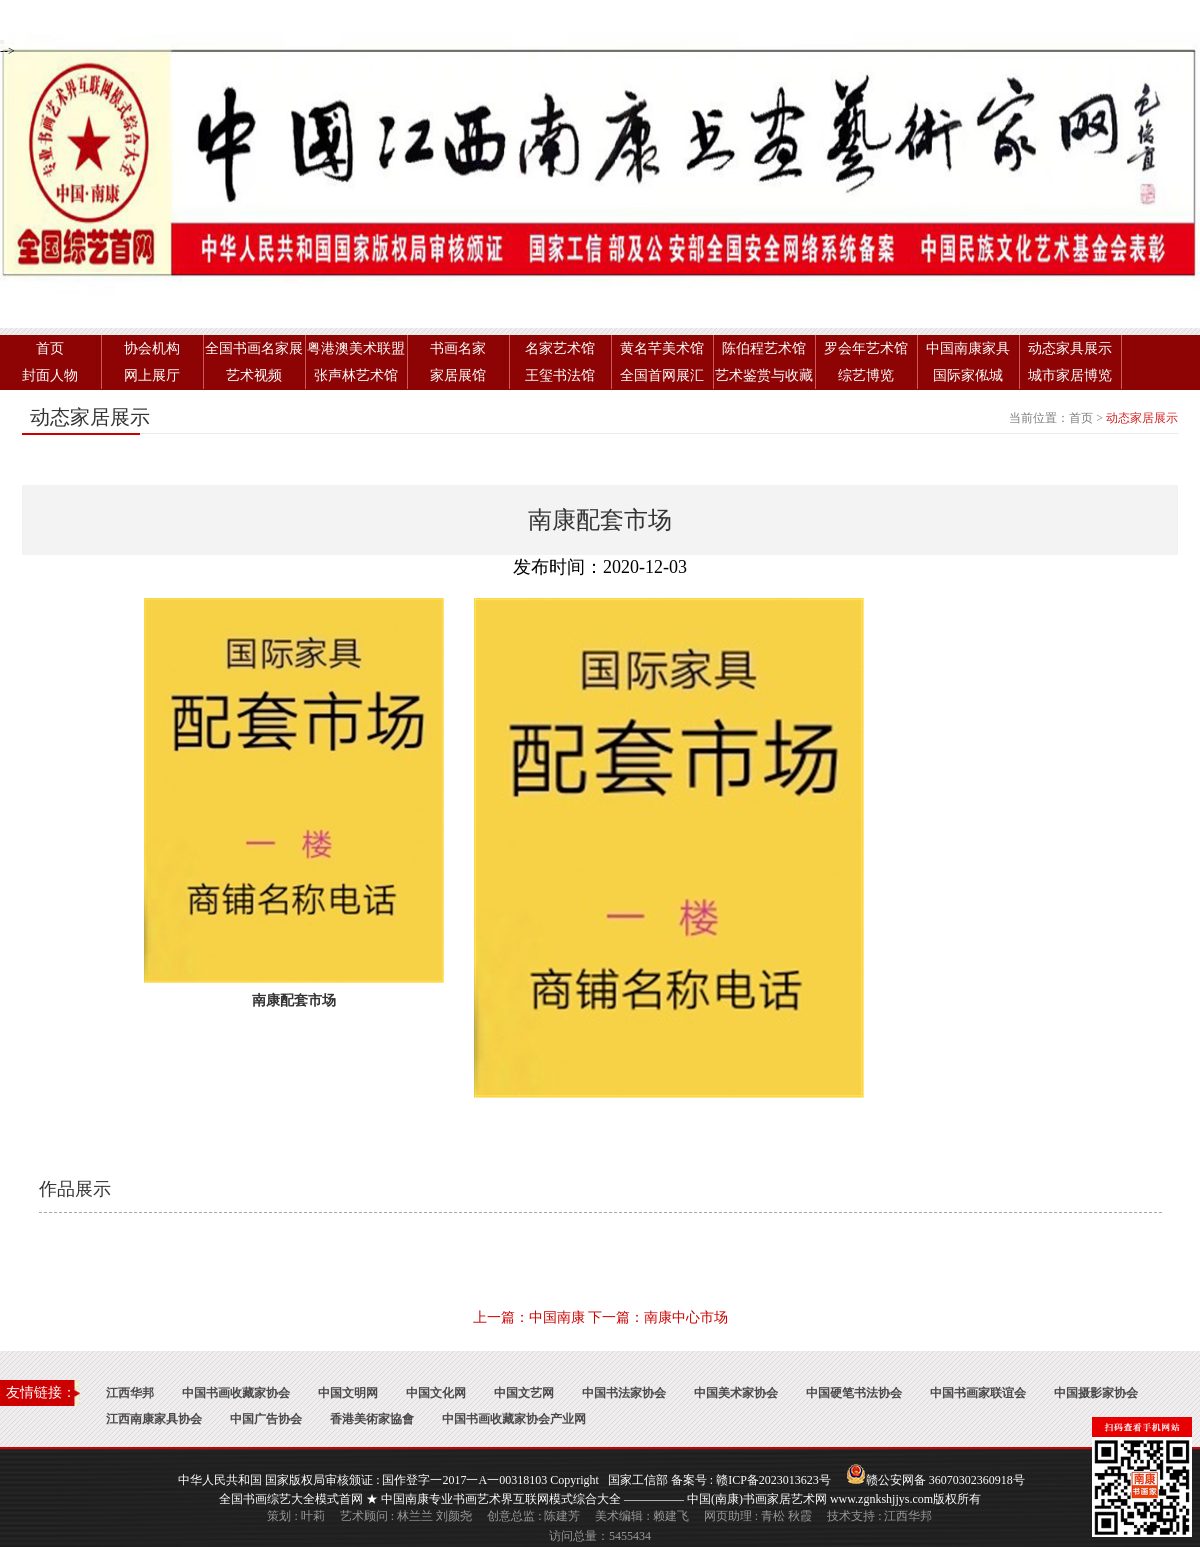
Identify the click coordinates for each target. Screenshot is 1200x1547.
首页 (50, 348)
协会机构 (152, 348)
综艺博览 (866, 375)
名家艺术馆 (560, 348)
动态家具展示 (1070, 348)
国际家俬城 (968, 375)
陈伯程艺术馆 (764, 348)
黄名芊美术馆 (662, 348)
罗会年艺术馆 (866, 348)
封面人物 (50, 375)
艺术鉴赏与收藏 (764, 375)
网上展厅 (152, 375)
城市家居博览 (1070, 375)
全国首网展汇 (662, 375)
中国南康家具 (968, 348)
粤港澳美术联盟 (356, 348)
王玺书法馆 (560, 375)
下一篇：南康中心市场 (658, 1317)
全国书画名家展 (254, 348)
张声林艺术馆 (356, 375)
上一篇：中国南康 (529, 1317)
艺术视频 (254, 375)
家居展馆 (458, 375)
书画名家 (458, 348)
